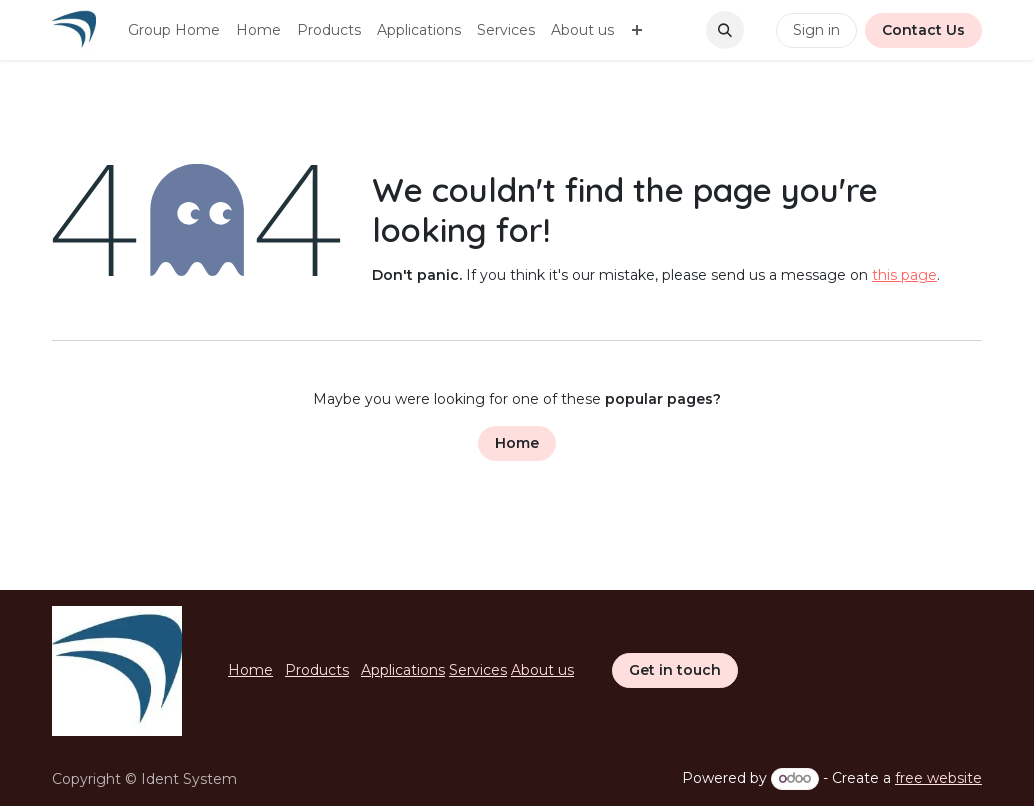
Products (317, 670)
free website (938, 778)
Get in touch (675, 670)
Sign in (816, 30)
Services (478, 670)
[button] (725, 30)
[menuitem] (174, 30)
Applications (403, 670)
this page (904, 275)
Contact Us (923, 30)
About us (542, 670)
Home (517, 443)
